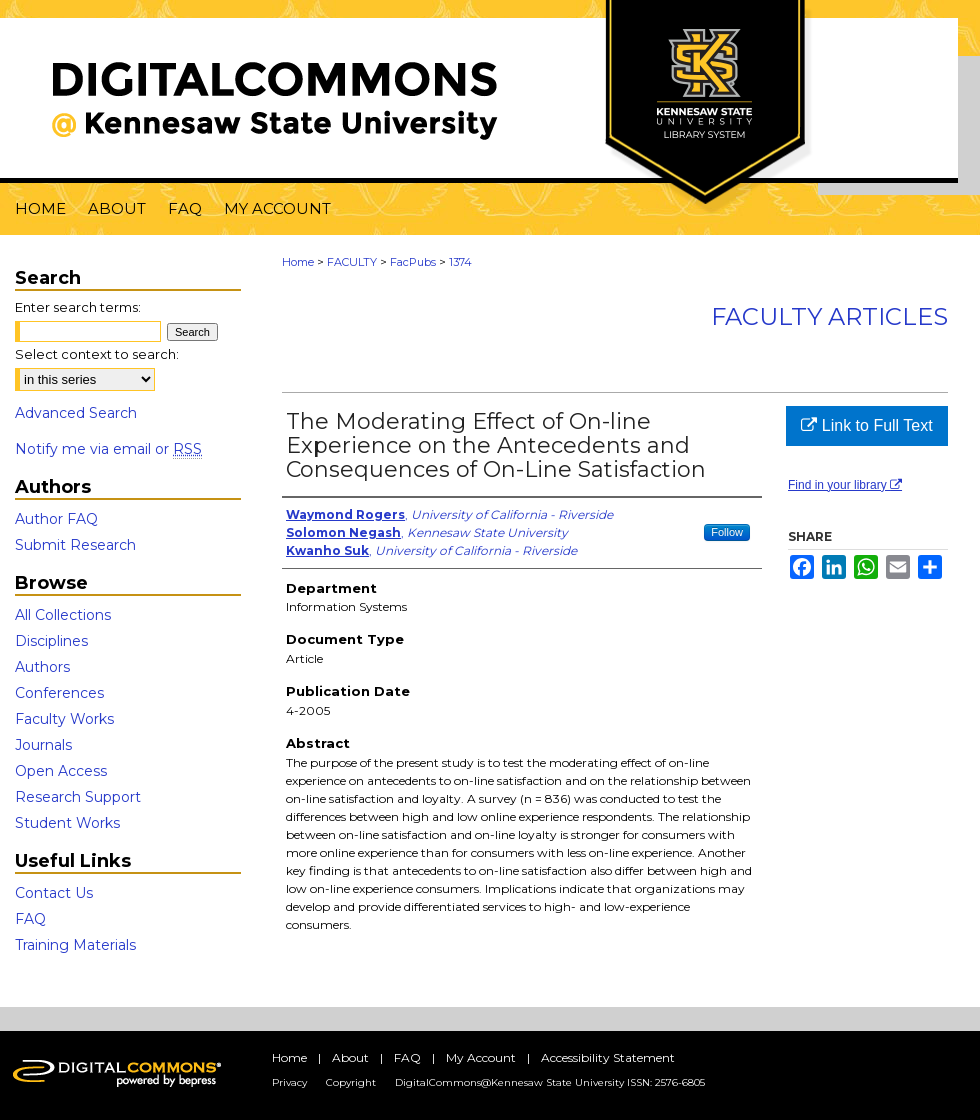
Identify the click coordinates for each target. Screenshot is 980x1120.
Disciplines (51, 641)
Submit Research (75, 545)
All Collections (63, 615)
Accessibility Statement (608, 1057)
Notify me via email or (108, 449)
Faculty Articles (829, 316)
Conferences (59, 693)
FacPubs (413, 262)
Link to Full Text (866, 425)
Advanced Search (76, 413)
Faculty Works (64, 719)
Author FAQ (56, 519)
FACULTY (352, 262)
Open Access (61, 771)
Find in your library (845, 485)
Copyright (351, 1082)
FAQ (30, 919)
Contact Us (54, 893)
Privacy (289, 1082)
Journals (43, 745)
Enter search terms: (78, 307)
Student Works (67, 823)
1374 (460, 262)
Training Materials (75, 945)
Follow (727, 532)
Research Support (78, 797)
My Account (481, 1057)
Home (298, 262)
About (350, 1057)
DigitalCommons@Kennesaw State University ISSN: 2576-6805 (550, 1082)
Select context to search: (97, 354)
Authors (42, 667)
